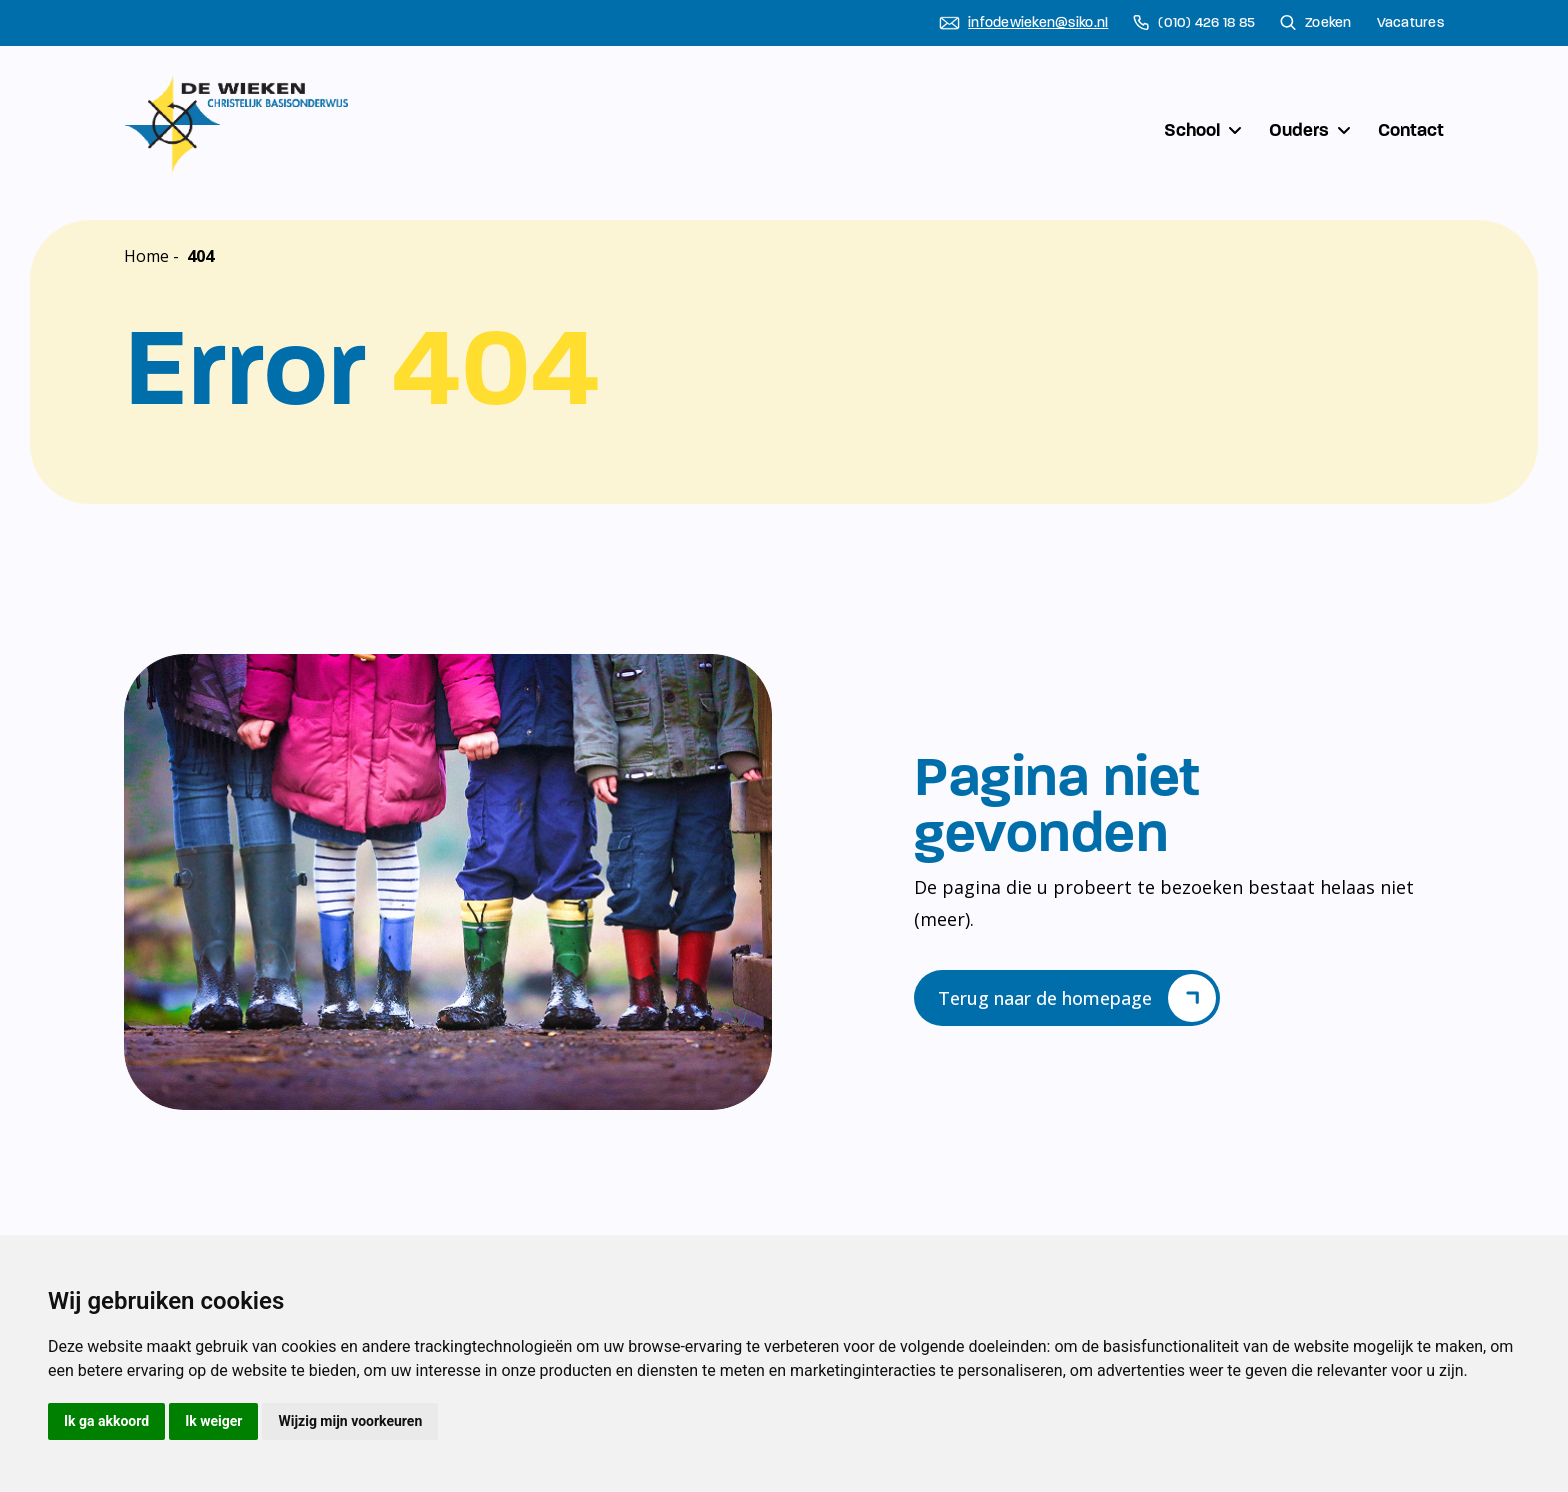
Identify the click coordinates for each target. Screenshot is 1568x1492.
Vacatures (1410, 23)
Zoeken (1316, 23)
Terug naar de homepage (1077, 998)
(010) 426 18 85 (1194, 23)
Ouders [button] (1311, 130)
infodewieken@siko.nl (1023, 23)
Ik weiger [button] (213, 1421)
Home (146, 256)
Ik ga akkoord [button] (106, 1421)
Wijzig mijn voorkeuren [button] (350, 1421)
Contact (1411, 130)
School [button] (1204, 130)
